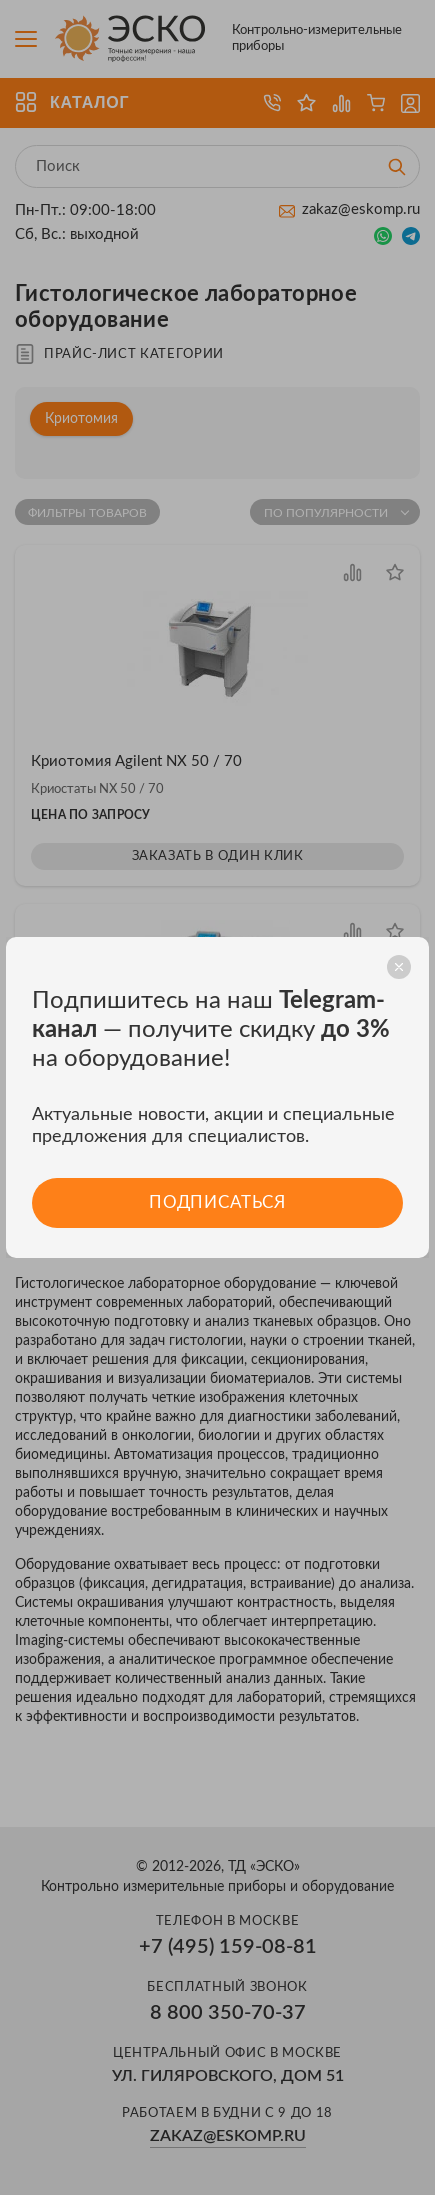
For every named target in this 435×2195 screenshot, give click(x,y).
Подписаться (217, 1202)
